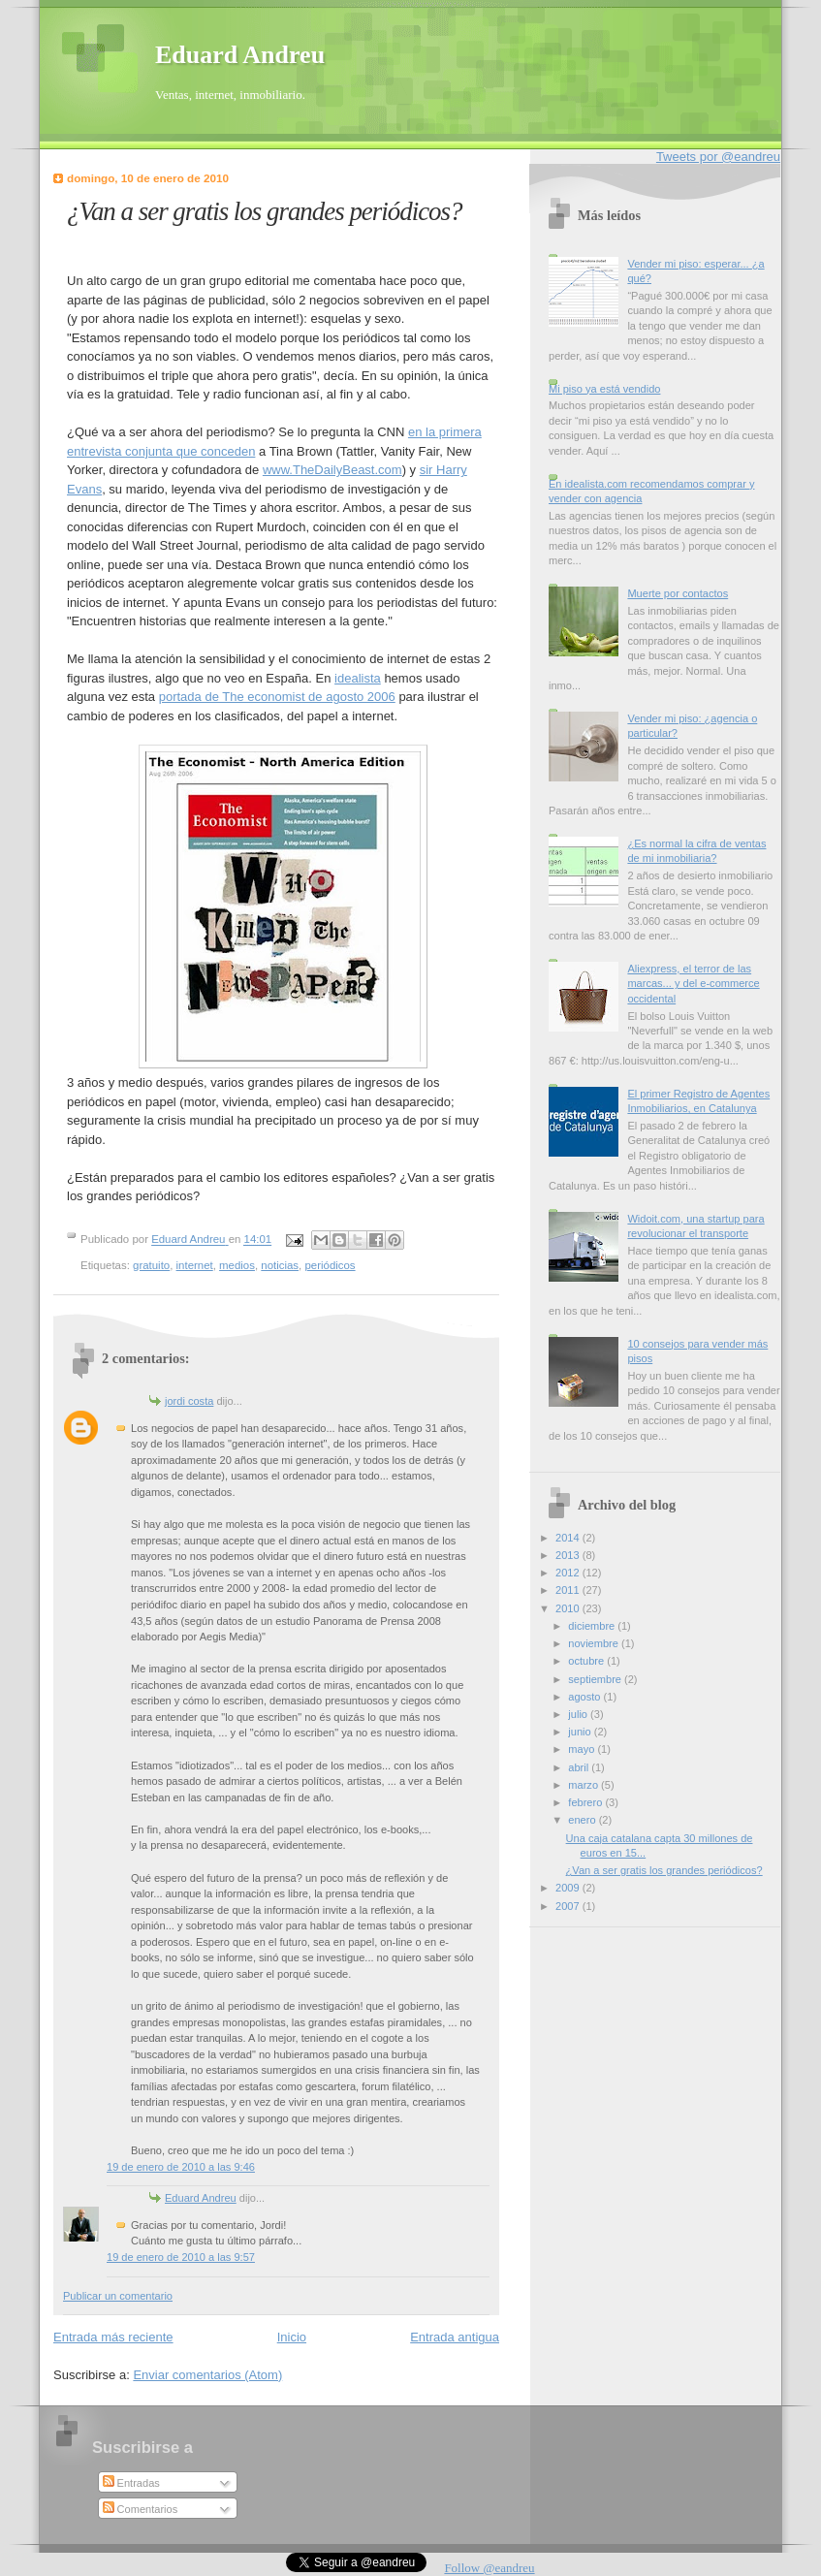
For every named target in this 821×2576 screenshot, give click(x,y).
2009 (569, 1887)
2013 (569, 1555)
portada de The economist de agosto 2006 (277, 696)
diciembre (592, 1626)
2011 (569, 1590)
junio (580, 1731)
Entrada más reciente (113, 2337)
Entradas (131, 2483)
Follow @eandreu (489, 2567)
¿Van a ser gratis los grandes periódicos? (664, 1870)
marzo (584, 1785)
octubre (587, 1661)
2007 (569, 1906)
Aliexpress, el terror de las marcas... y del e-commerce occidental (693, 983)
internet (194, 1265)
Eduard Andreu (240, 55)
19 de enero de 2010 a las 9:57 (181, 2257)
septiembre (596, 1679)
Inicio (291, 2337)
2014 (569, 1537)
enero (583, 1820)
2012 (569, 1572)
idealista (357, 678)
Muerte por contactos (677, 593)
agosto (585, 1696)
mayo (582, 1749)
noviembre (594, 1643)
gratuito (151, 1265)
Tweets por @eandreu (718, 156)
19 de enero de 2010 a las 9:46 (181, 2167)
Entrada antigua (454, 2337)
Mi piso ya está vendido (604, 389)
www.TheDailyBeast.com (332, 469)
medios (237, 1265)
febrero (586, 1802)
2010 (569, 1608)
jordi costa (189, 1401)
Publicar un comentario (118, 2296)
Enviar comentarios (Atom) (207, 2375)
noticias (280, 1265)
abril (579, 1767)
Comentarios (140, 2509)
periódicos (329, 1265)
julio (579, 1714)
